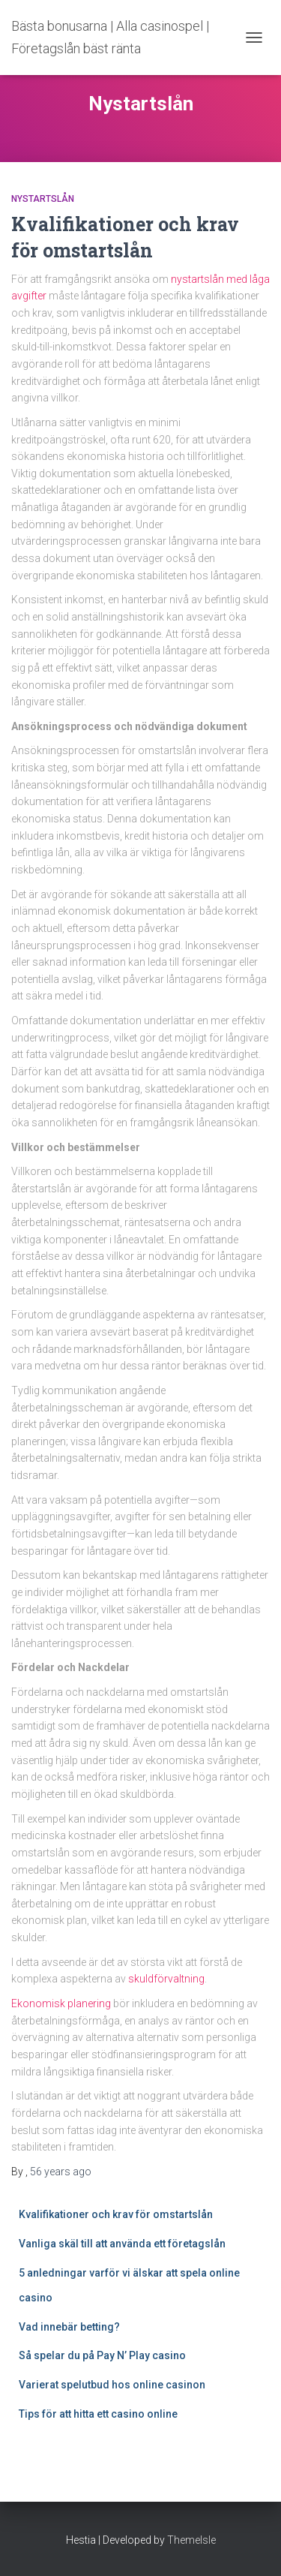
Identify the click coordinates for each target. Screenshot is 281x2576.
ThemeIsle (191, 2540)
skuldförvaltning (166, 1979)
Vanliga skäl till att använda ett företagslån (122, 2244)
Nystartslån (42, 199)
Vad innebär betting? (69, 2327)
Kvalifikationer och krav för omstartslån (116, 2214)
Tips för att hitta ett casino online (99, 2414)
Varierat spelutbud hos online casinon (113, 2385)
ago (60, 2172)
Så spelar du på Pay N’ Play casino (102, 2355)
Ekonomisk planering (61, 2003)
